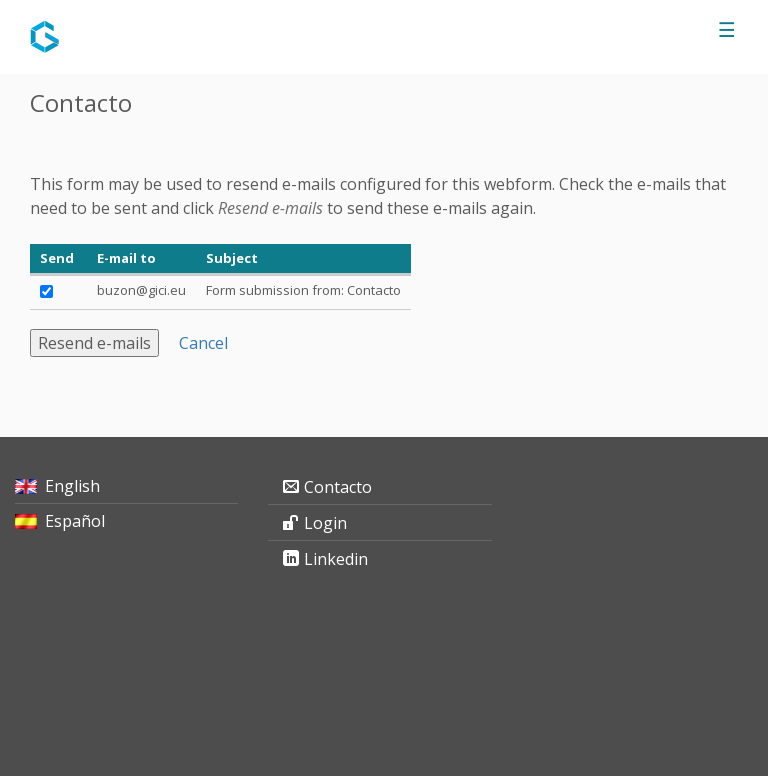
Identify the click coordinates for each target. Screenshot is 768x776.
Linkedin (336, 559)
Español (75, 521)
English (72, 486)
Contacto (338, 487)
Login (325, 523)
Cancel (203, 343)
